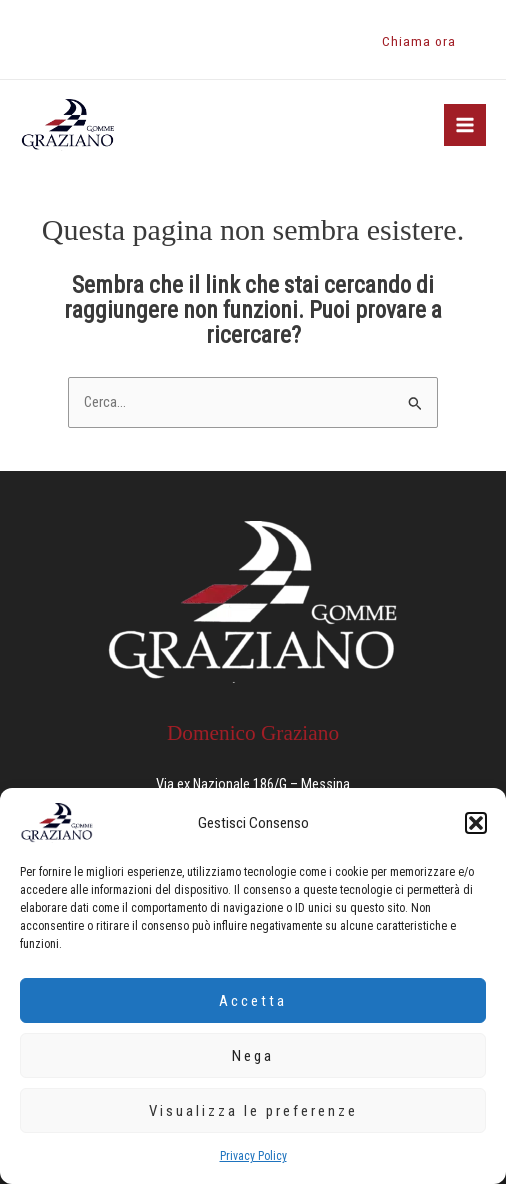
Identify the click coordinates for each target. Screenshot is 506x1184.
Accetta (253, 1001)
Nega (253, 1056)
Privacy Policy (253, 1156)
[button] (476, 823)
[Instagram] (59, 40)
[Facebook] (29, 40)
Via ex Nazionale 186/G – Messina (253, 784)
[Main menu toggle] (465, 125)
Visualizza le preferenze (253, 1111)
